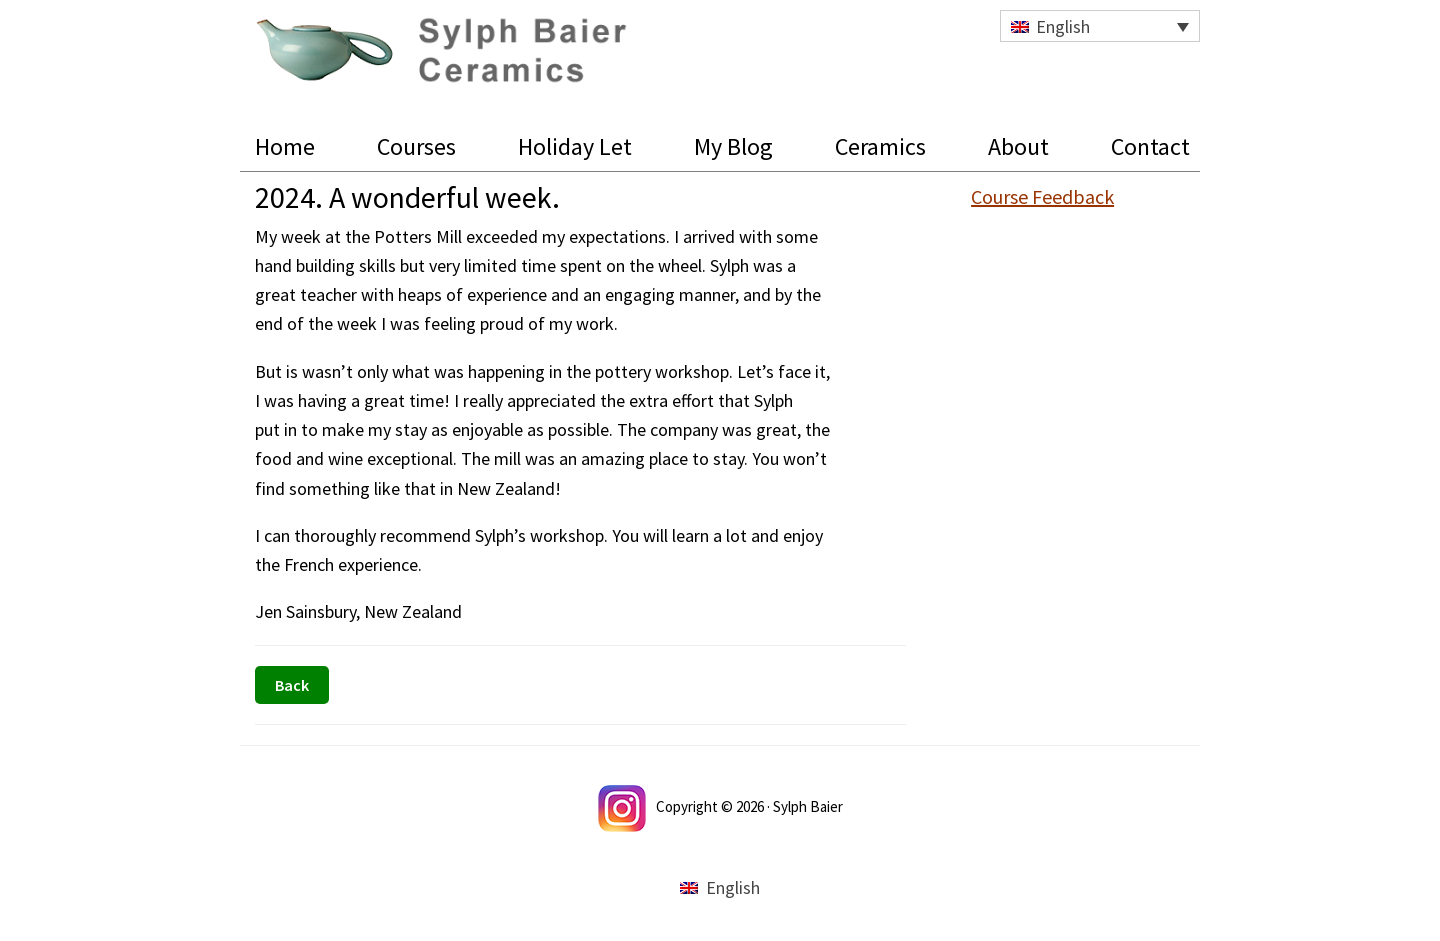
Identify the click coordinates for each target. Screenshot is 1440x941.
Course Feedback (1042, 196)
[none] (1100, 26)
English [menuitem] (1063, 26)
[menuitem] (1100, 26)
